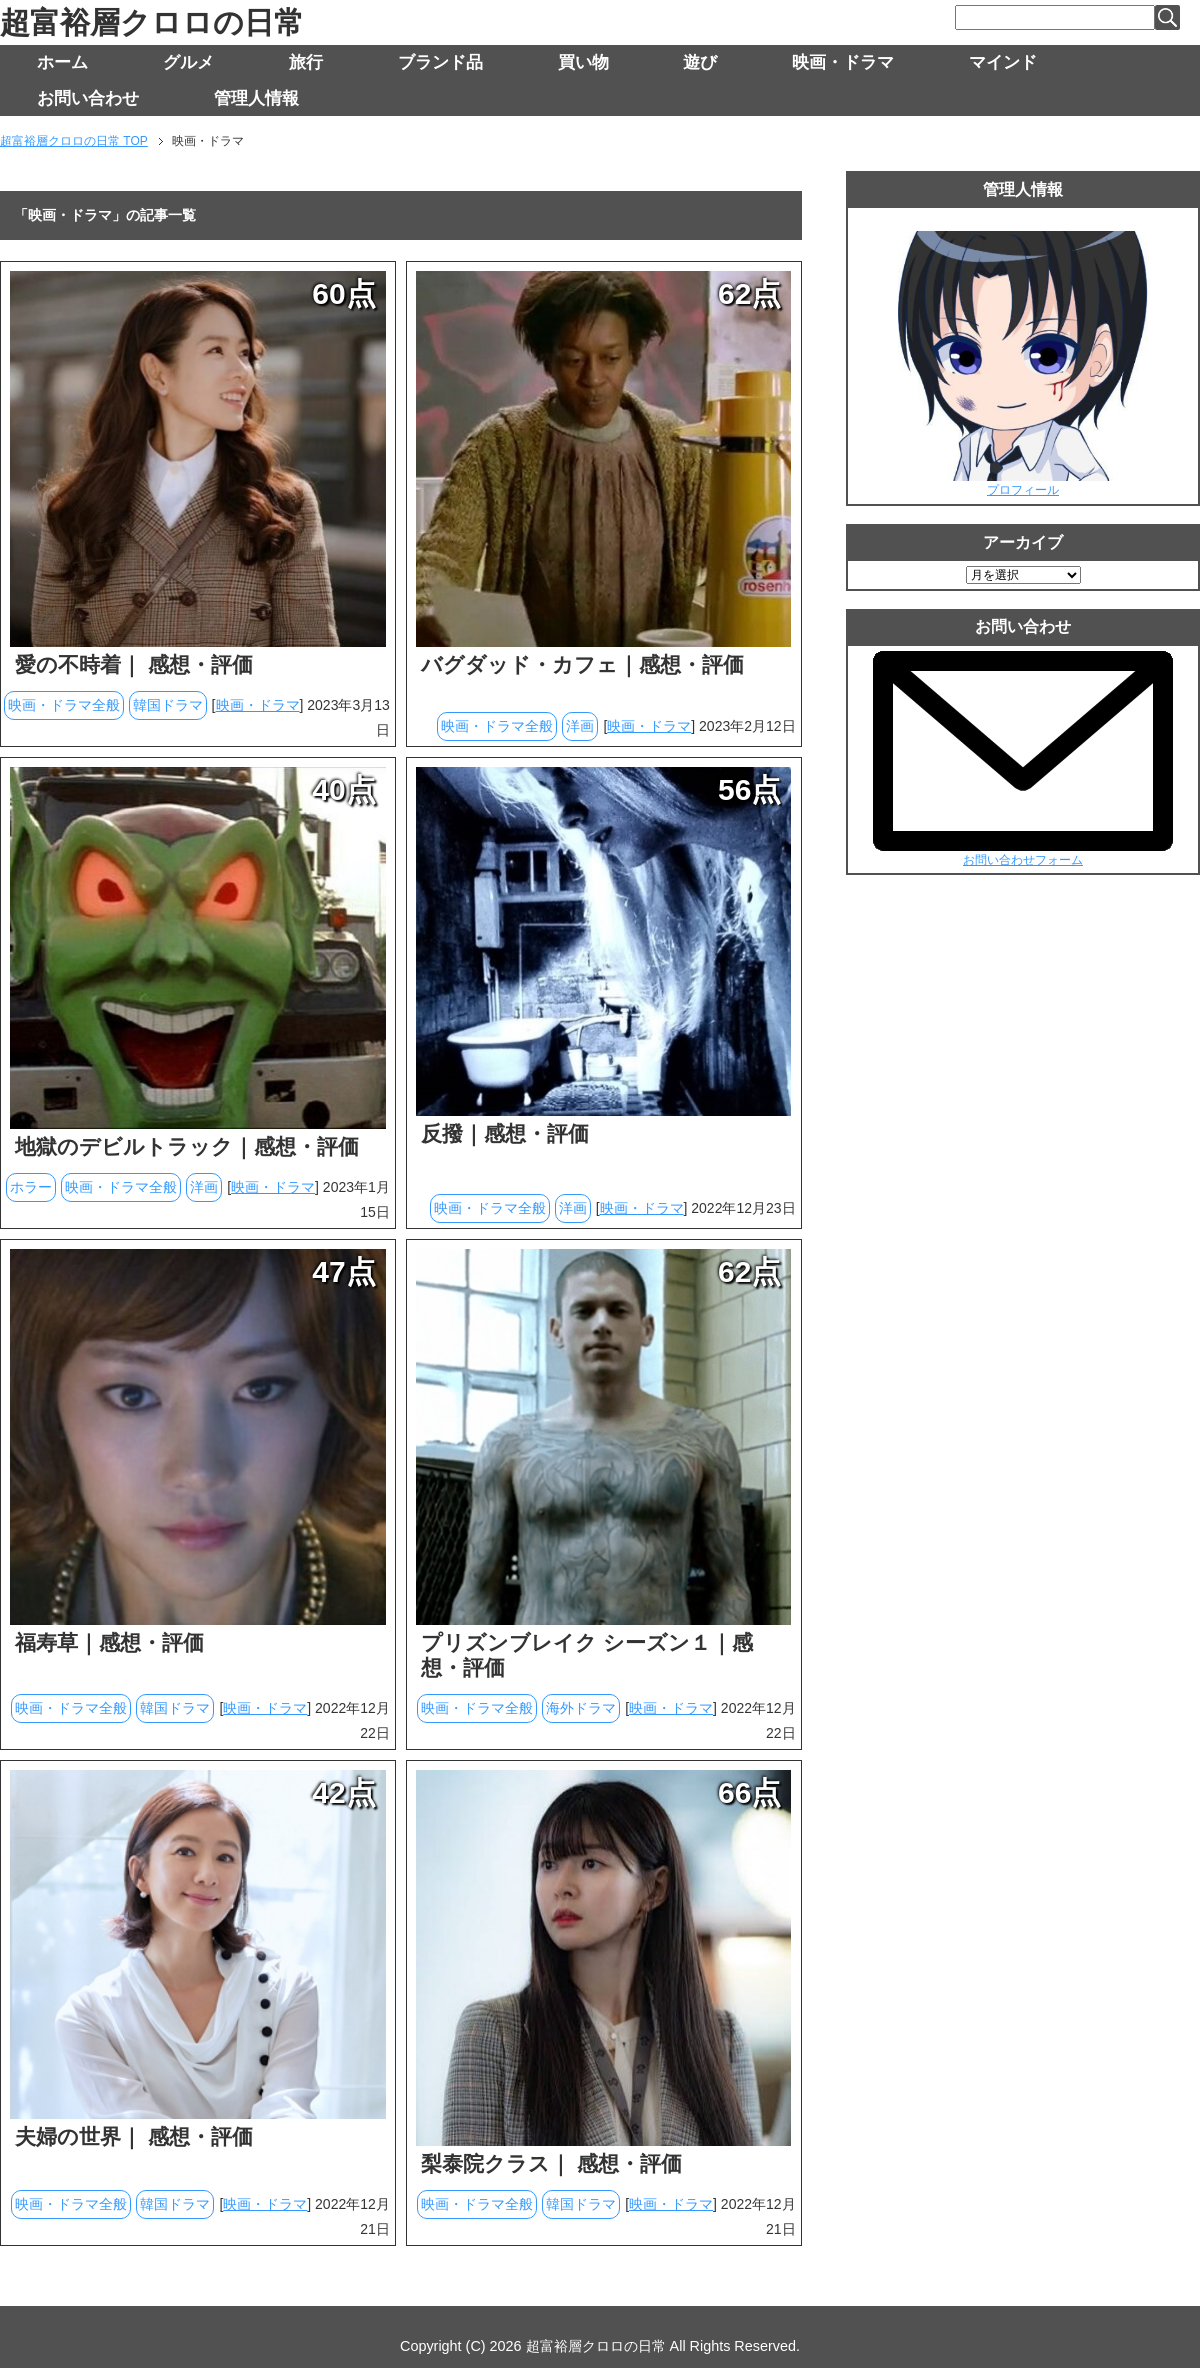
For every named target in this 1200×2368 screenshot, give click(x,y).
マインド (1003, 62)
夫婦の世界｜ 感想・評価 (134, 2136)
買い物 (583, 62)
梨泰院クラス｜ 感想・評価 (551, 2163)
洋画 (580, 726)
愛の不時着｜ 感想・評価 (134, 664)
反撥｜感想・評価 (505, 1133)
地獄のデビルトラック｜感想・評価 (187, 1146)
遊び (700, 62)
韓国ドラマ (168, 705)
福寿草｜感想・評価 (109, 1642)
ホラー (31, 1187)
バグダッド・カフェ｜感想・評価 (582, 664)
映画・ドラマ (843, 62)
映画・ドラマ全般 (64, 705)
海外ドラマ (581, 1708)
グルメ (188, 62)
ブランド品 (440, 62)
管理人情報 (256, 98)
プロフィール (1023, 490)
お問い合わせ (88, 98)
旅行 (306, 62)
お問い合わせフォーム (1023, 860)
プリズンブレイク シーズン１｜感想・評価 (587, 1655)
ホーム (62, 62)
